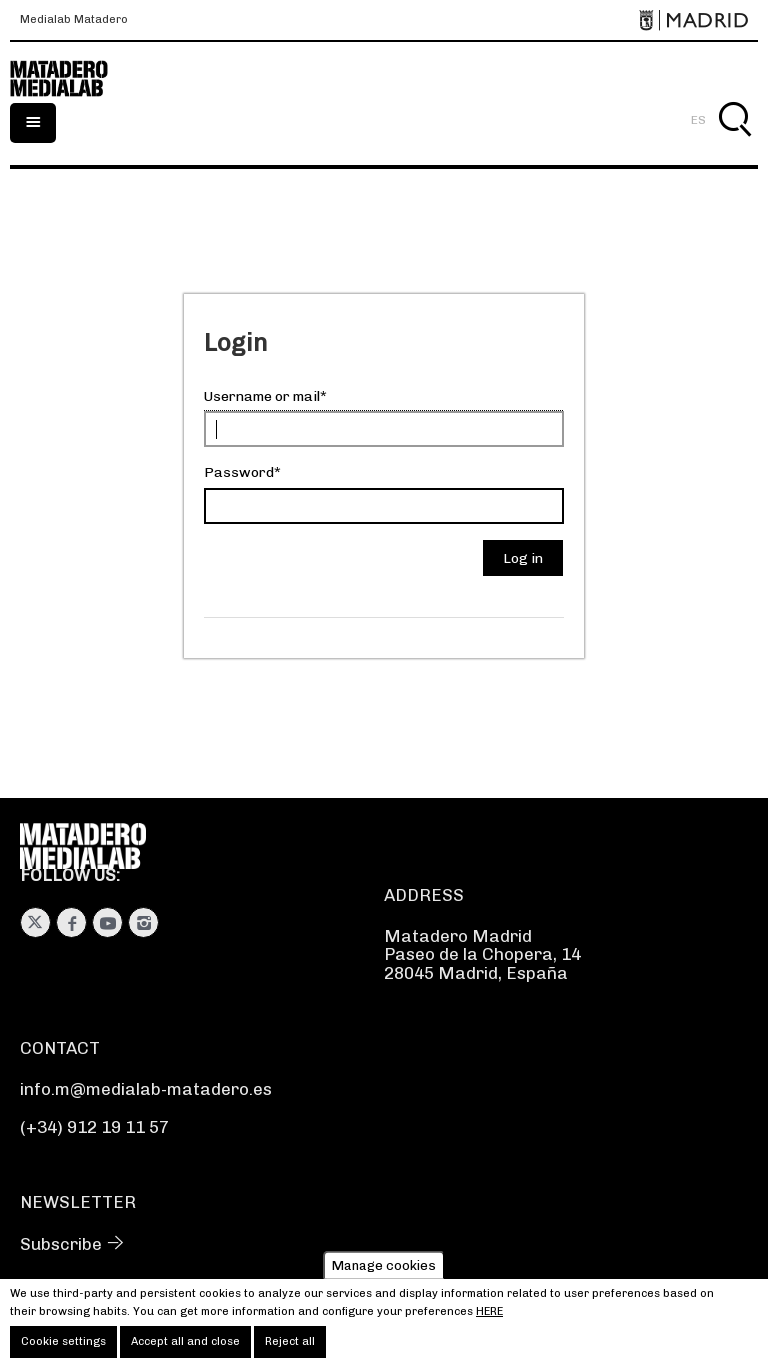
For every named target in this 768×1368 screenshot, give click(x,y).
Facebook (71, 922)
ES (698, 120)
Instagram (143, 922)
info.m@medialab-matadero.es (146, 1089)
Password (239, 472)
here (489, 1317)
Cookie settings (63, 1347)
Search (734, 142)
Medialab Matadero (74, 20)
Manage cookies (384, 1271)
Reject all (290, 1347)
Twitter (35, 922)
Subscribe (61, 1244)
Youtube (107, 922)
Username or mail (262, 396)
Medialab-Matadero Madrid (70, 79)
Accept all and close (185, 1347)
